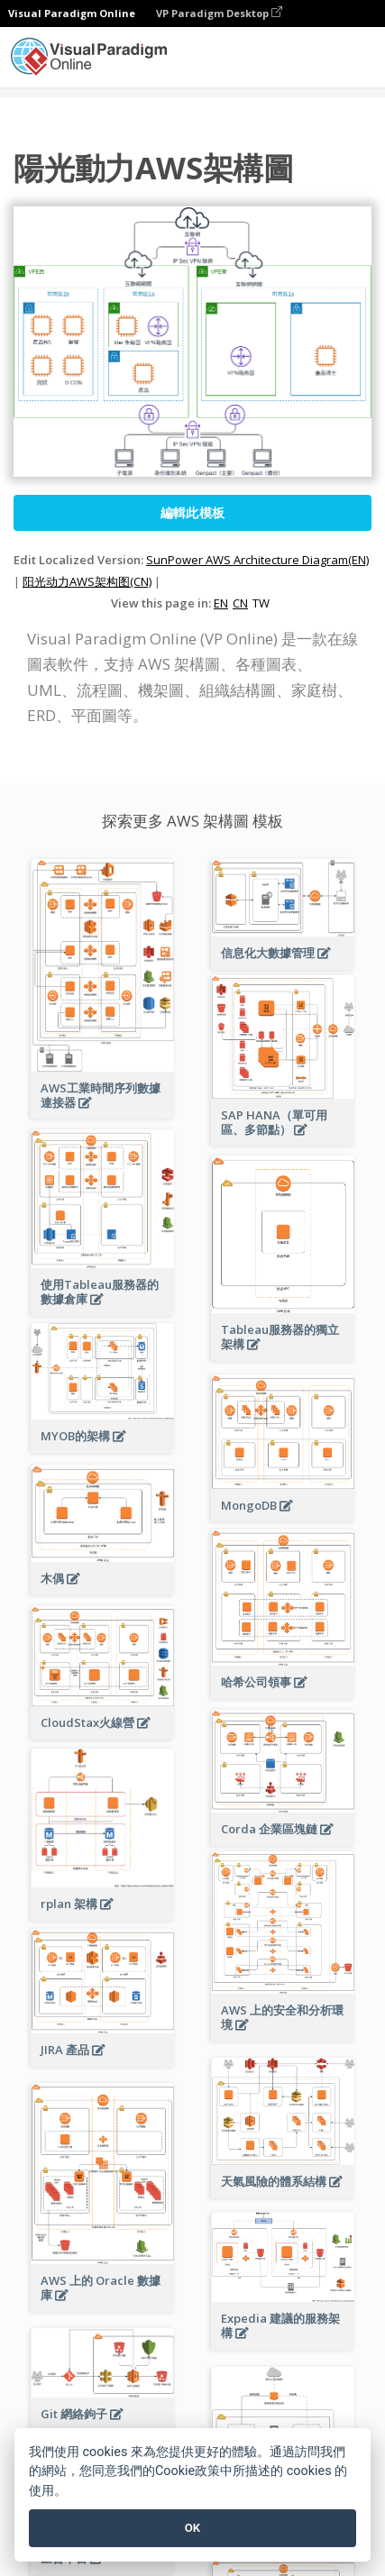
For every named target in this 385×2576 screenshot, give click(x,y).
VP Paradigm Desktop (219, 13)
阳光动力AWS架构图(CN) (87, 581)
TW (261, 603)
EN (221, 603)
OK (192, 2528)
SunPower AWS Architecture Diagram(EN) (257, 560)
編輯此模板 (192, 512)
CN (240, 603)
